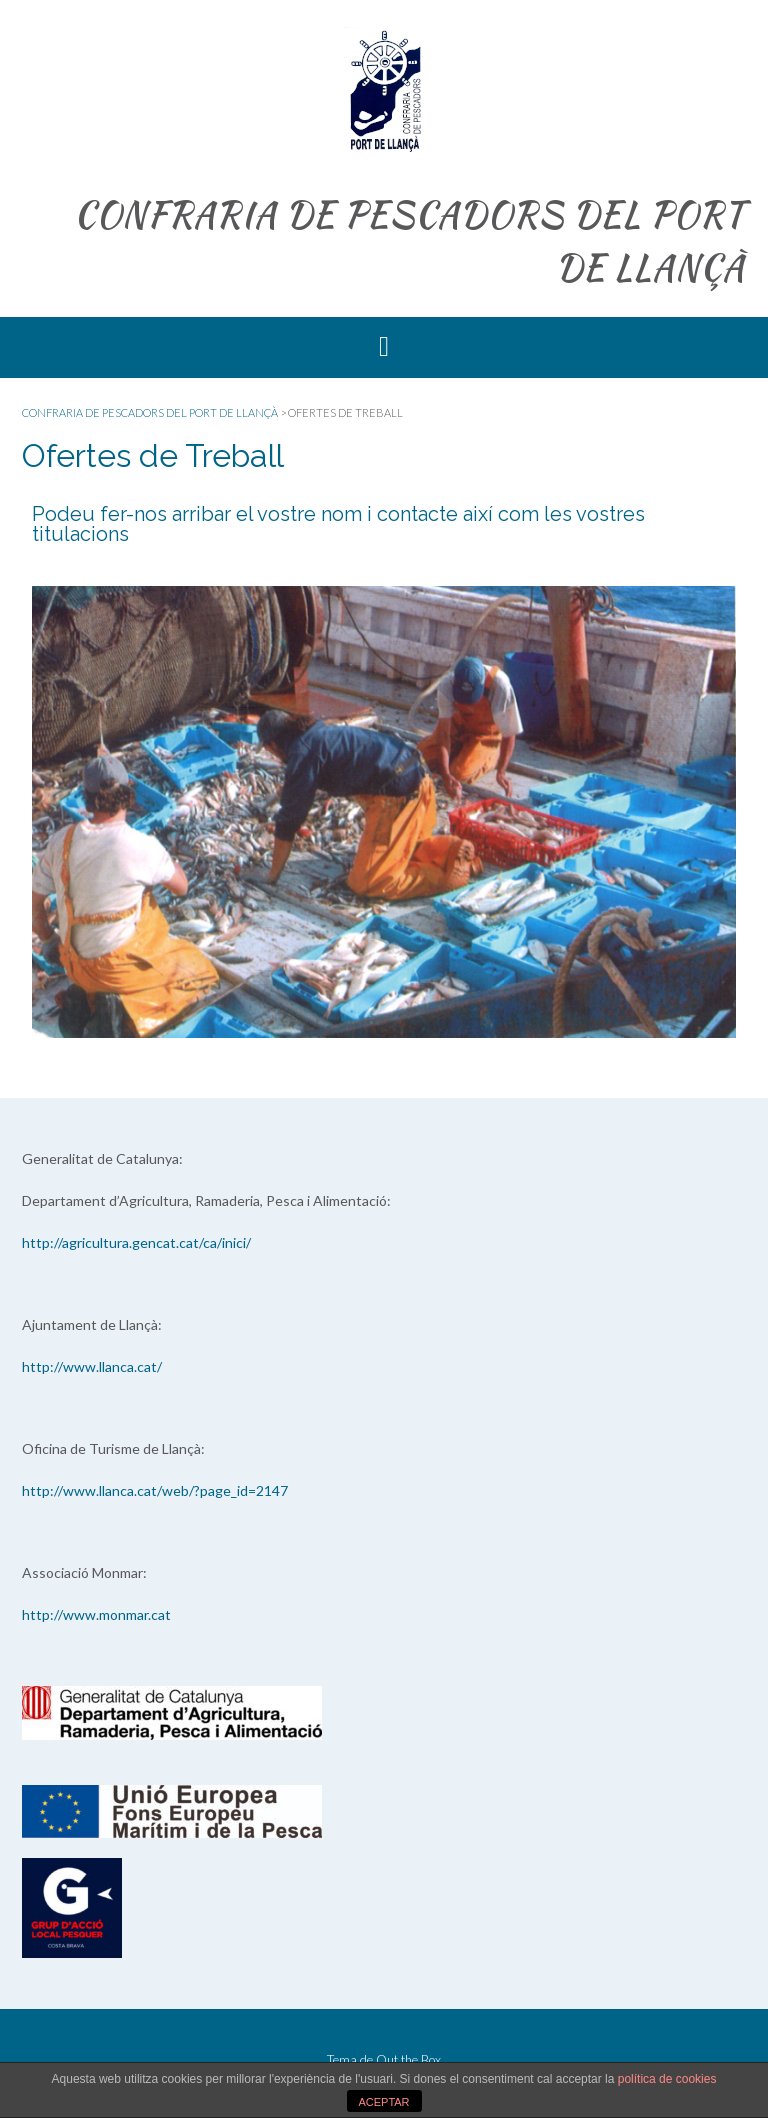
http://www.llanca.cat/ (92, 1366)
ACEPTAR (383, 2102)
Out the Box (408, 2060)
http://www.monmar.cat (96, 1614)
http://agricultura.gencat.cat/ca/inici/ (136, 1242)
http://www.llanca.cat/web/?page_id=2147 (155, 1490)
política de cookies (667, 2079)
